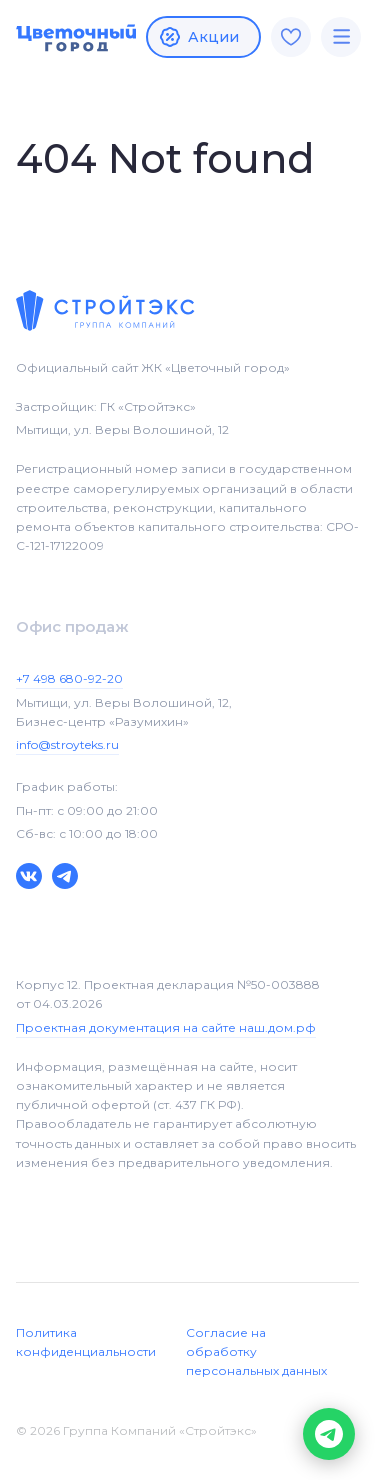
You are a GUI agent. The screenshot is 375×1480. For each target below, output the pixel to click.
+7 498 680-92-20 (69, 678)
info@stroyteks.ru (67, 744)
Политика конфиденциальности (86, 1342)
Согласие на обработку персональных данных (256, 1351)
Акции (198, 37)
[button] (329, 1434)
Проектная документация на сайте (166, 1027)
